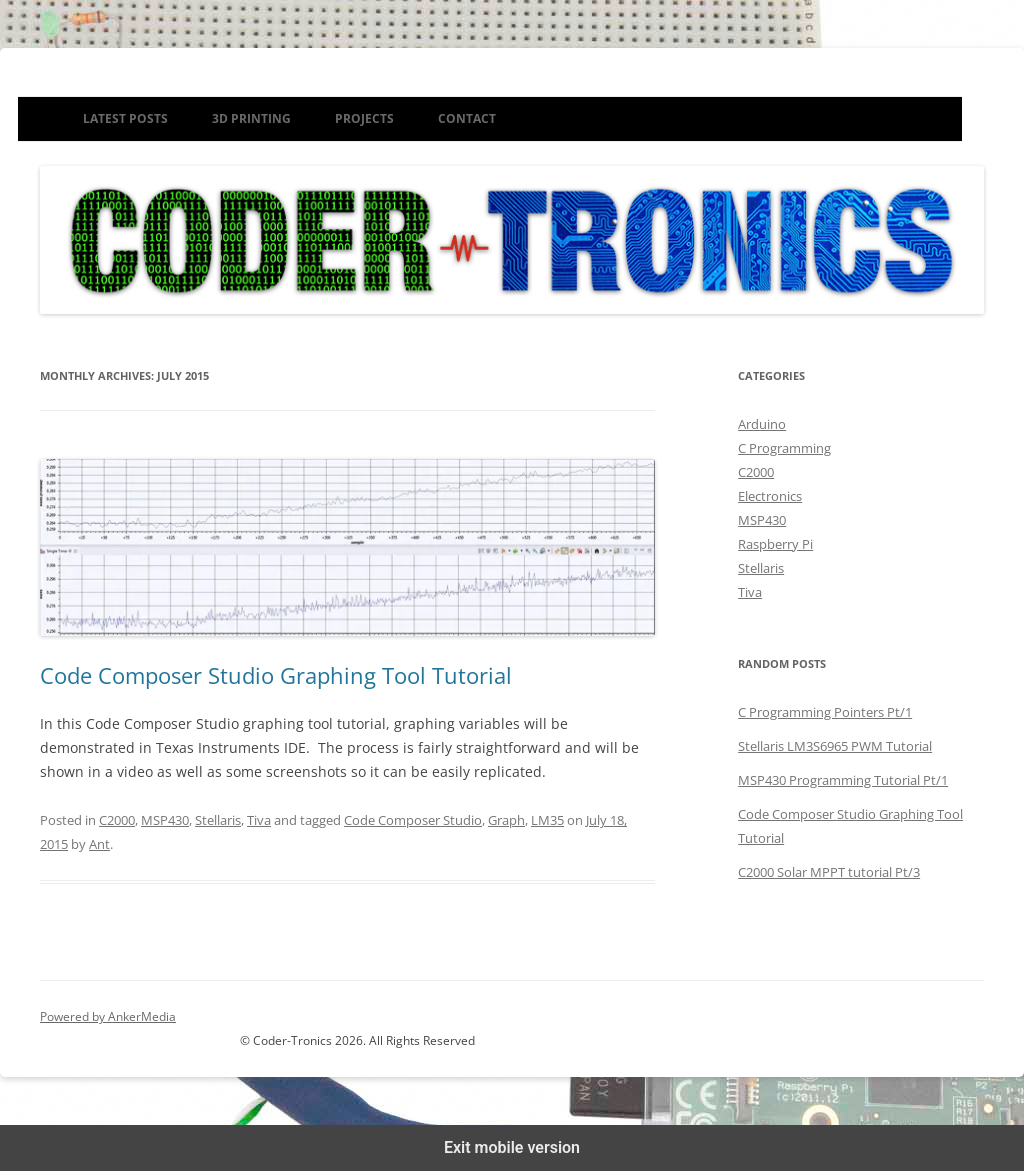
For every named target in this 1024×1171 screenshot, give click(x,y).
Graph (506, 820)
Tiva (259, 820)
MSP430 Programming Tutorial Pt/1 (843, 780)
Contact (467, 118)
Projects (364, 118)
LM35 (547, 820)
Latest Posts (125, 118)
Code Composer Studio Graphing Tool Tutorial (276, 675)
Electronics (770, 496)
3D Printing (251, 118)
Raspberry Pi (775, 544)
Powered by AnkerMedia (108, 1016)
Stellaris (218, 820)
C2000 (117, 820)
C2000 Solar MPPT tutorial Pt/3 (829, 872)
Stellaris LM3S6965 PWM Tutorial (835, 746)
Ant (99, 844)
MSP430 (165, 820)
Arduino (762, 424)
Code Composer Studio (413, 820)
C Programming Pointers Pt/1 (825, 712)
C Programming (784, 448)
